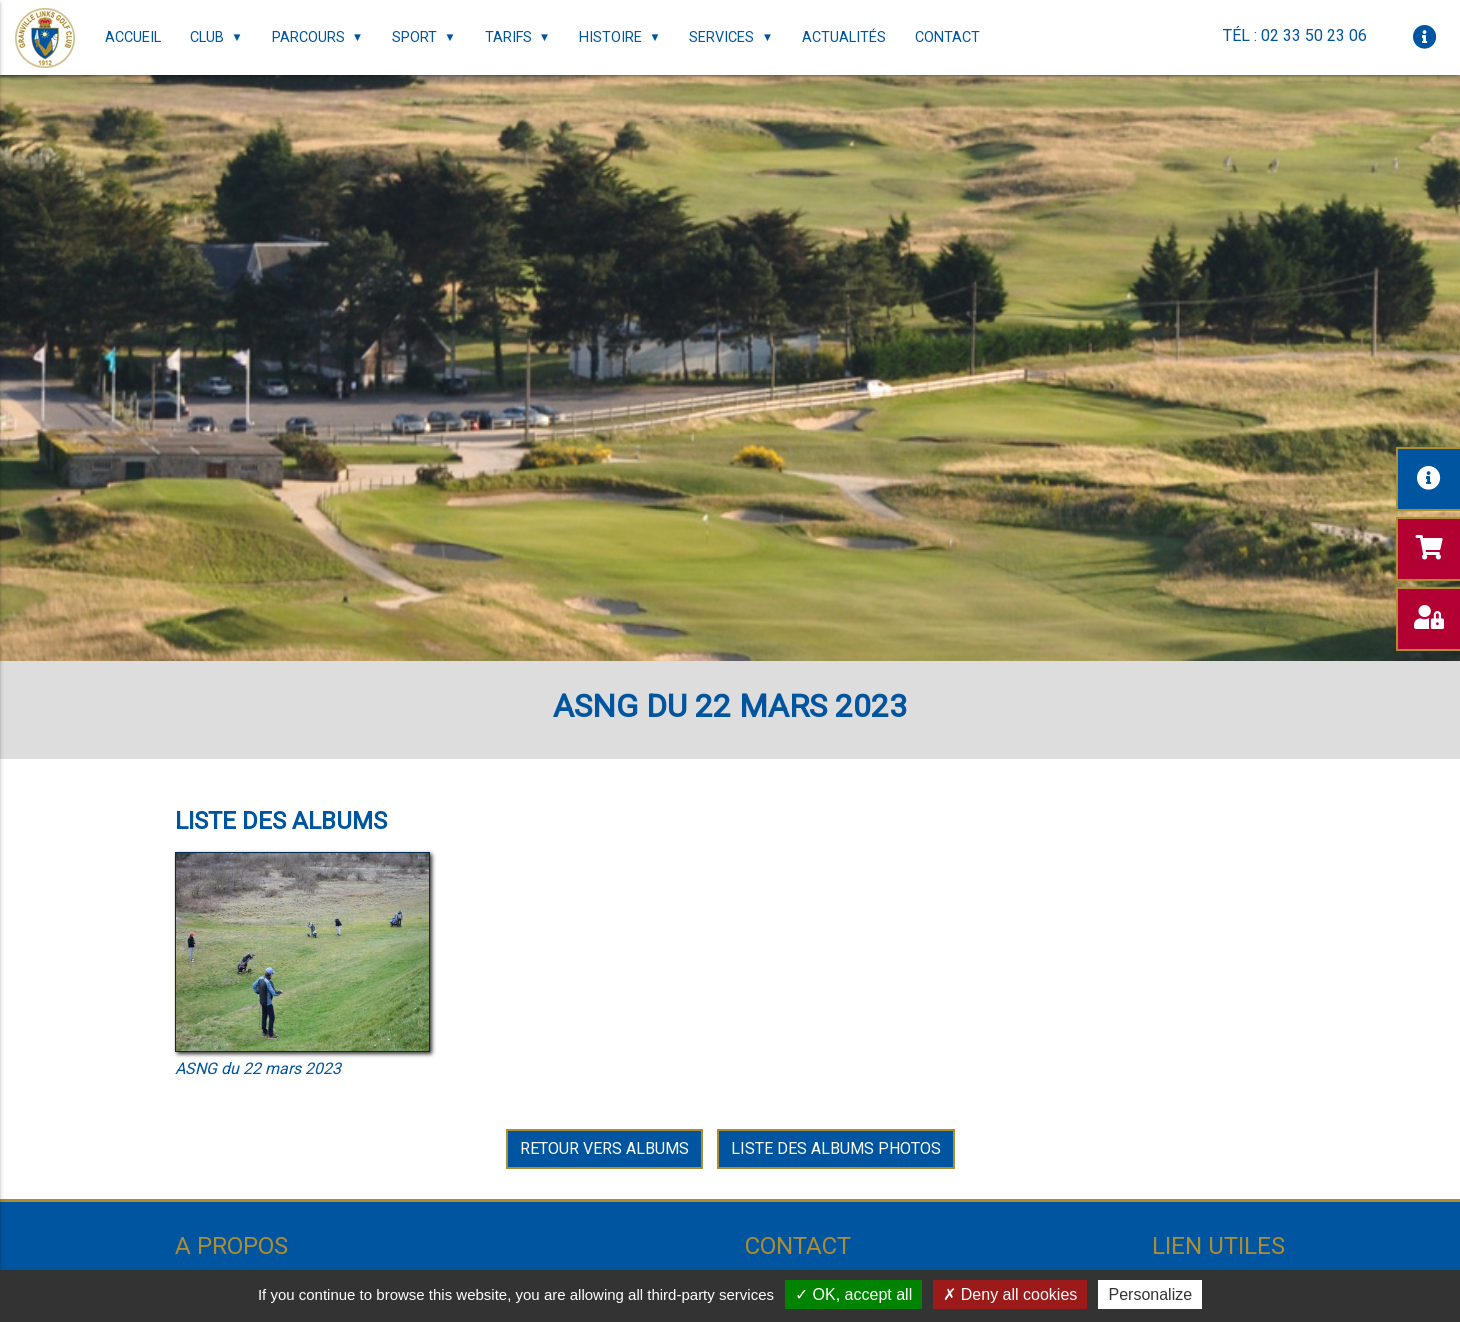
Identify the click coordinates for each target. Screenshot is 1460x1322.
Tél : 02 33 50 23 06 (1295, 35)
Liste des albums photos (836, 1148)
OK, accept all (853, 1294)
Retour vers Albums (604, 1148)
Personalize (1150, 1294)
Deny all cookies (1010, 1294)
